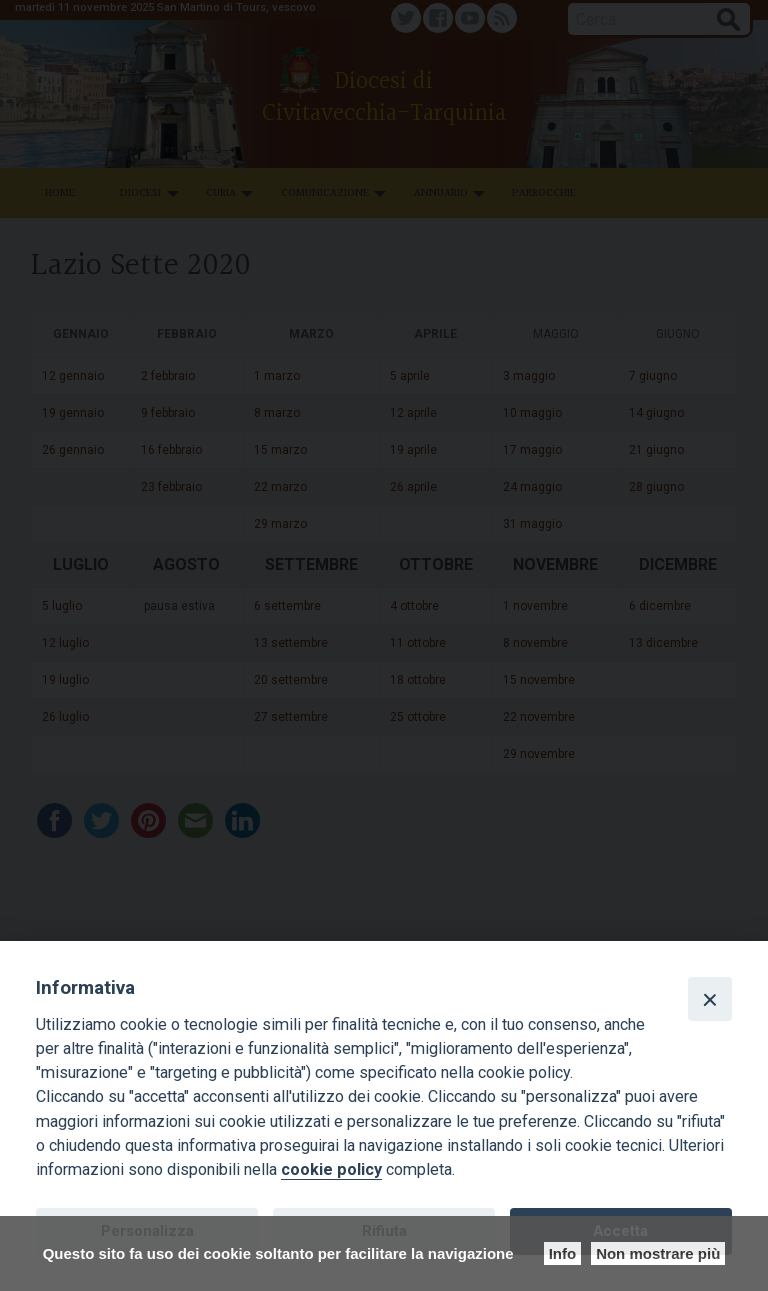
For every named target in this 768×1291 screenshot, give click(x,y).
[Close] (710, 999)
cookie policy (331, 1169)
